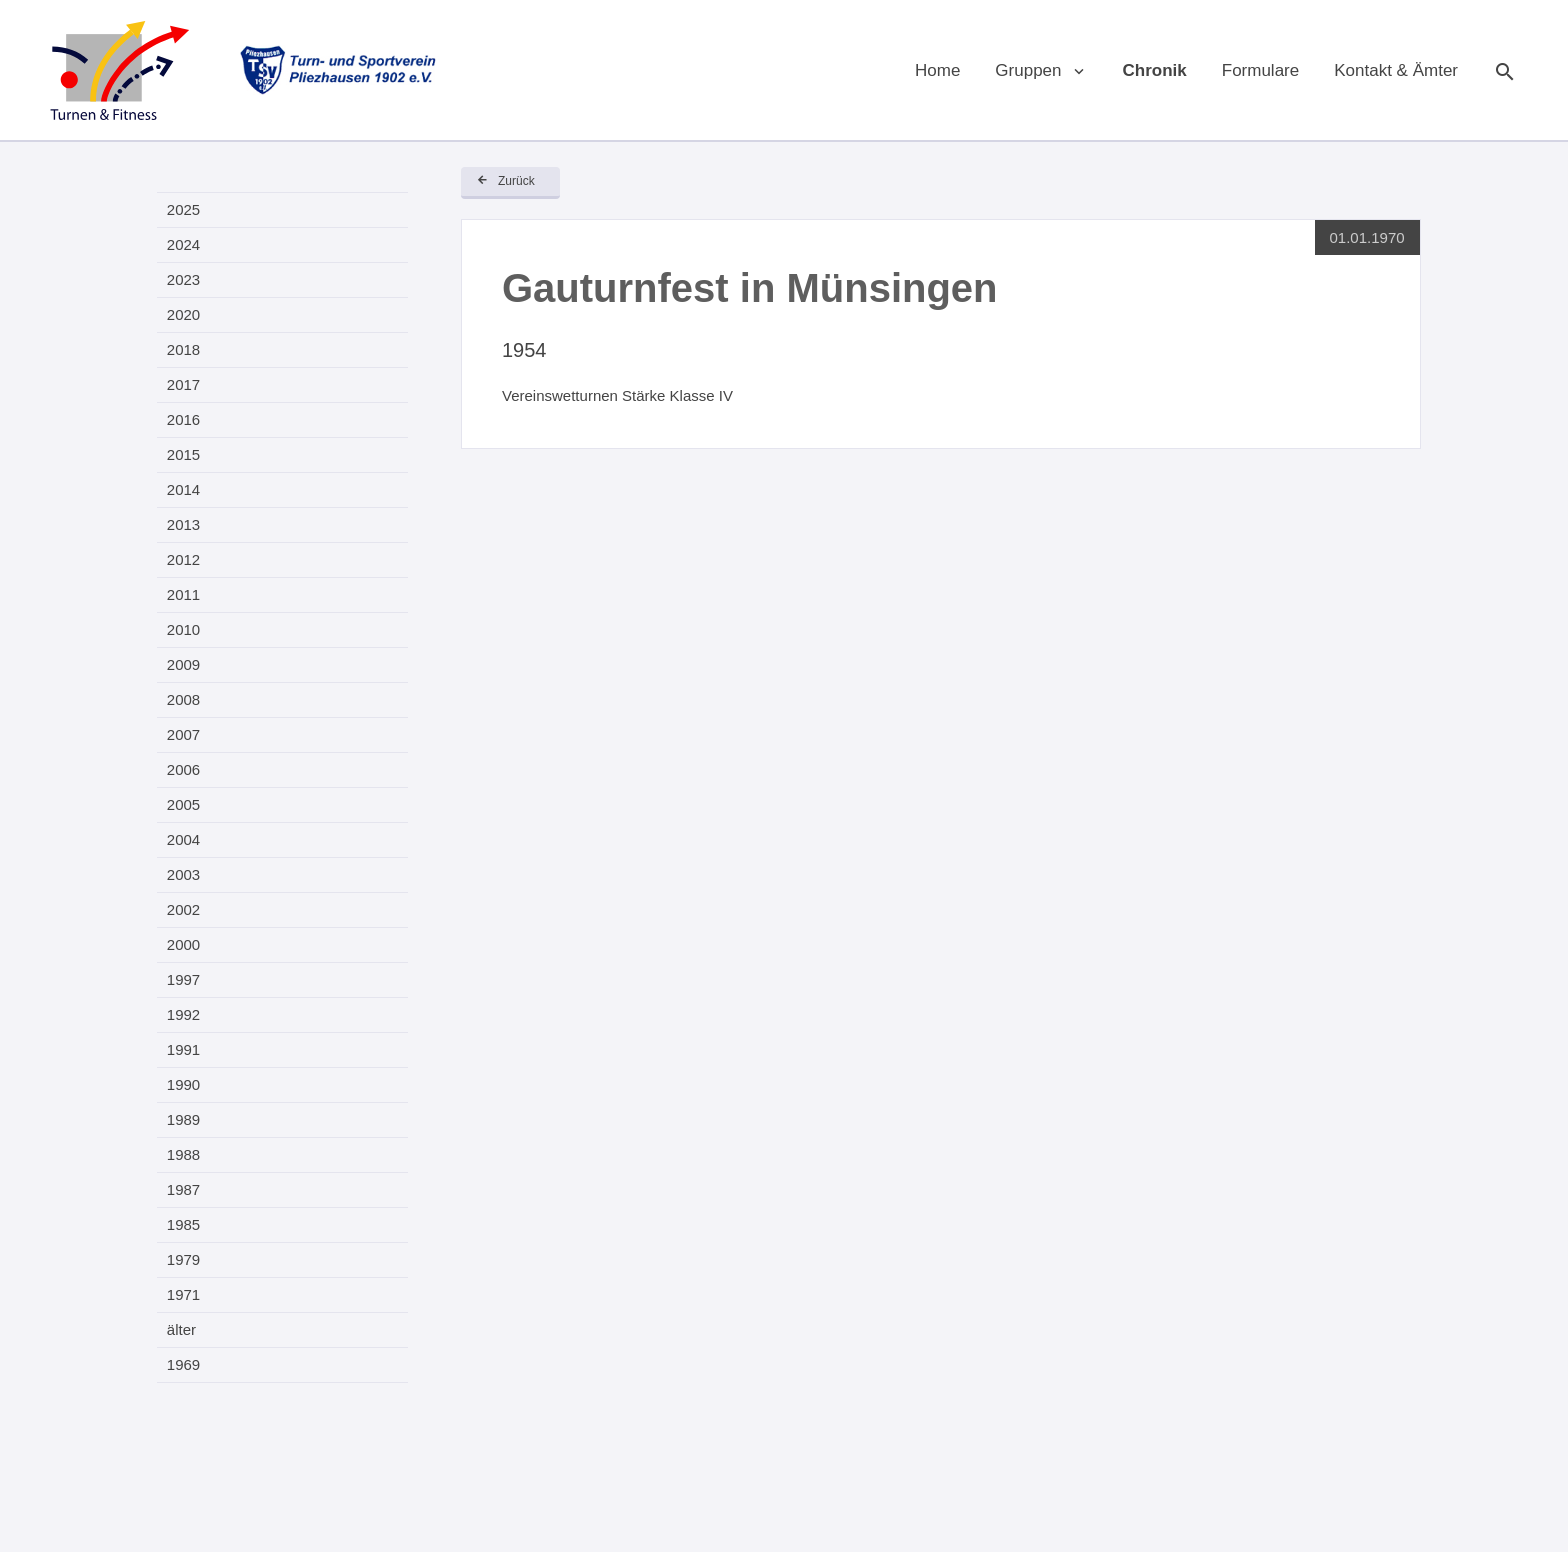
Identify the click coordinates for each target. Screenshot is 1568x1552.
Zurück (516, 181)
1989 (183, 1119)
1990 (183, 1084)
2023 (183, 279)
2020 (183, 314)
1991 (183, 1049)
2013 (183, 524)
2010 (183, 629)
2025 (183, 209)
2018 (183, 349)
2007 (183, 734)
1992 (183, 1014)
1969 (183, 1364)
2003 (183, 874)
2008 (183, 699)
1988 (183, 1154)
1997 (183, 979)
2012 (183, 559)
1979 (183, 1259)
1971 (183, 1294)
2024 (183, 244)
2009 (183, 664)
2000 (183, 944)
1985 (183, 1224)
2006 (183, 769)
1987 (183, 1189)
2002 (183, 909)
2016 (183, 419)
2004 (183, 839)
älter (181, 1329)
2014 (183, 489)
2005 (183, 804)
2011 (183, 594)
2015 (183, 454)
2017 (183, 384)
